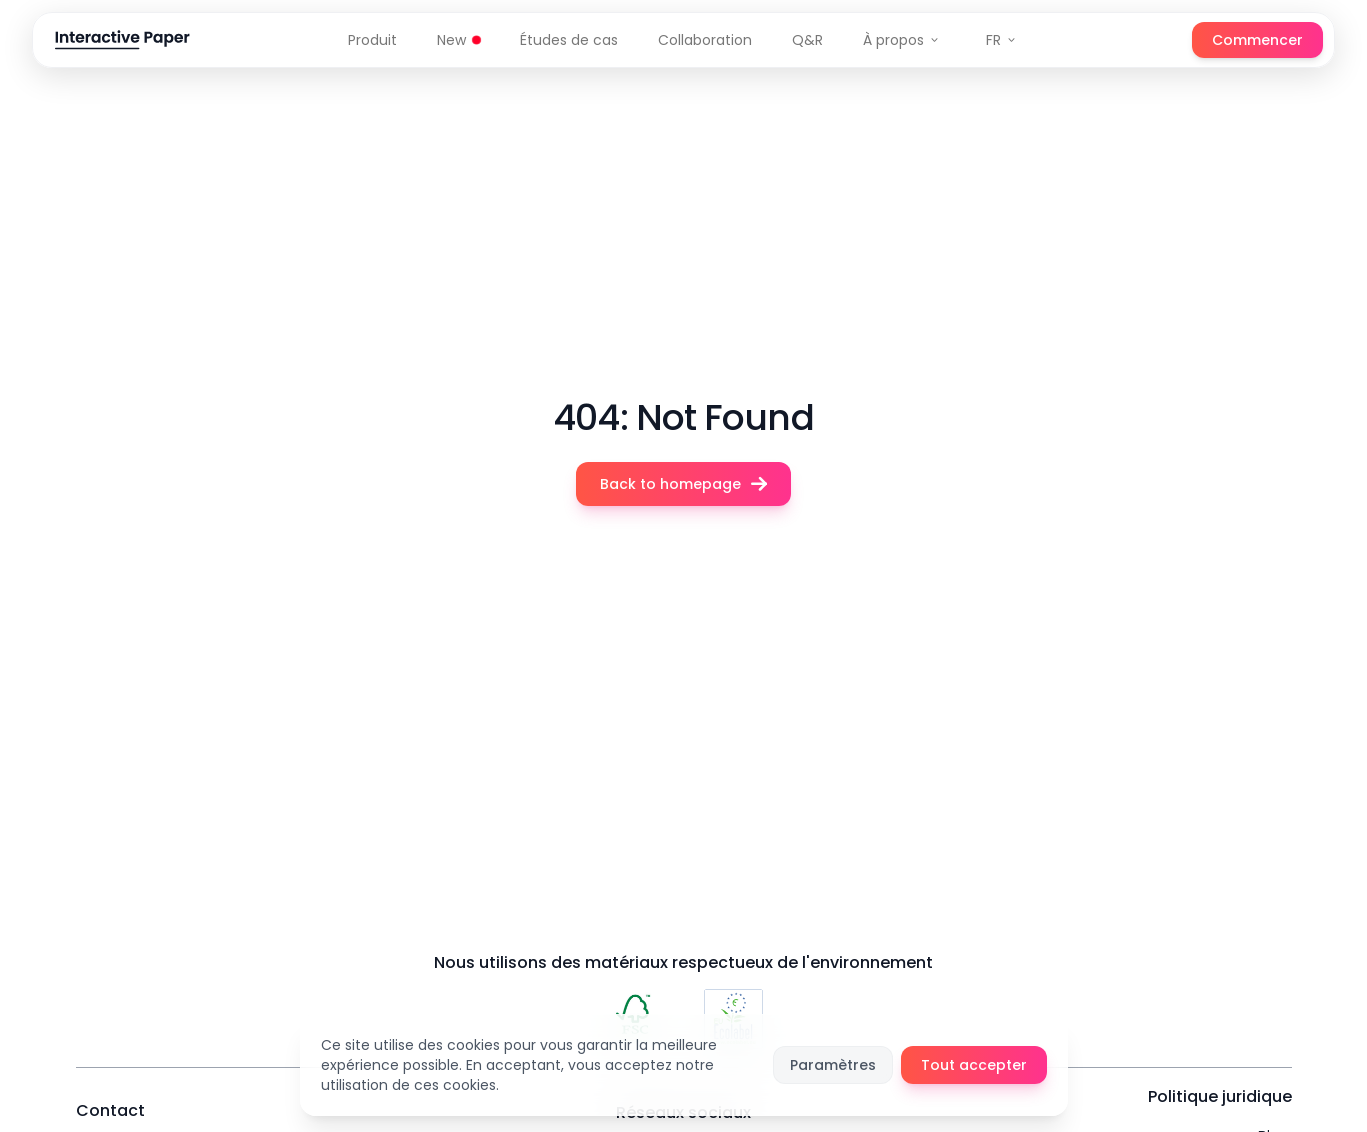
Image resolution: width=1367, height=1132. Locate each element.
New (458, 40)
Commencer (1257, 40)
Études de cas (569, 40)
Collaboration (705, 40)
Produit (372, 40)
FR (1001, 40)
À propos (901, 40)
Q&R (807, 40)
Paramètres (833, 1065)
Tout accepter (974, 1065)
